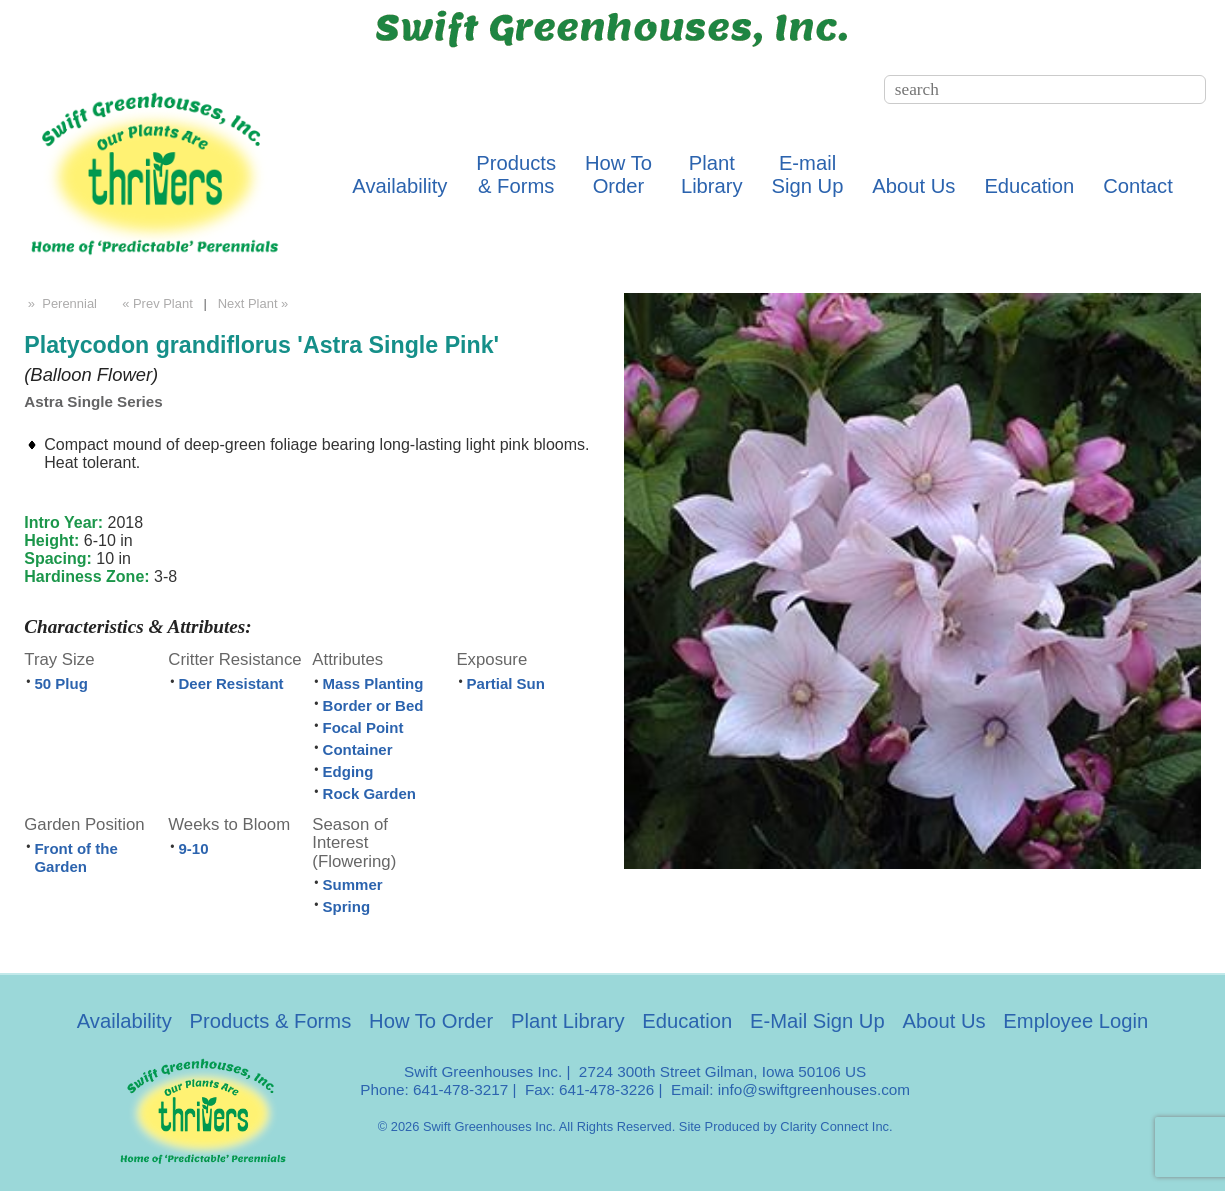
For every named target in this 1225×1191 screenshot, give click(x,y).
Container (358, 749)
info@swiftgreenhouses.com (814, 1089)
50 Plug (60, 683)
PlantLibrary (712, 174)
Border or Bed (373, 705)
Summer (353, 884)
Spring (347, 906)
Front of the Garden (75, 857)
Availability (399, 186)
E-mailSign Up (808, 174)
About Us (913, 186)
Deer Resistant (231, 683)
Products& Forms (516, 174)
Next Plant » (255, 303)
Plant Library (567, 1021)
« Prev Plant (156, 303)
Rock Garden (369, 793)
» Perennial (60, 303)
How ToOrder (618, 174)
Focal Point (363, 727)
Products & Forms (271, 1021)
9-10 (194, 848)
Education (1029, 186)
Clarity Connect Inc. (836, 1126)
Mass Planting (373, 683)
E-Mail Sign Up (817, 1021)
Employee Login (1075, 1021)
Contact (1138, 186)
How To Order (431, 1021)
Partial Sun (506, 683)
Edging (348, 771)
